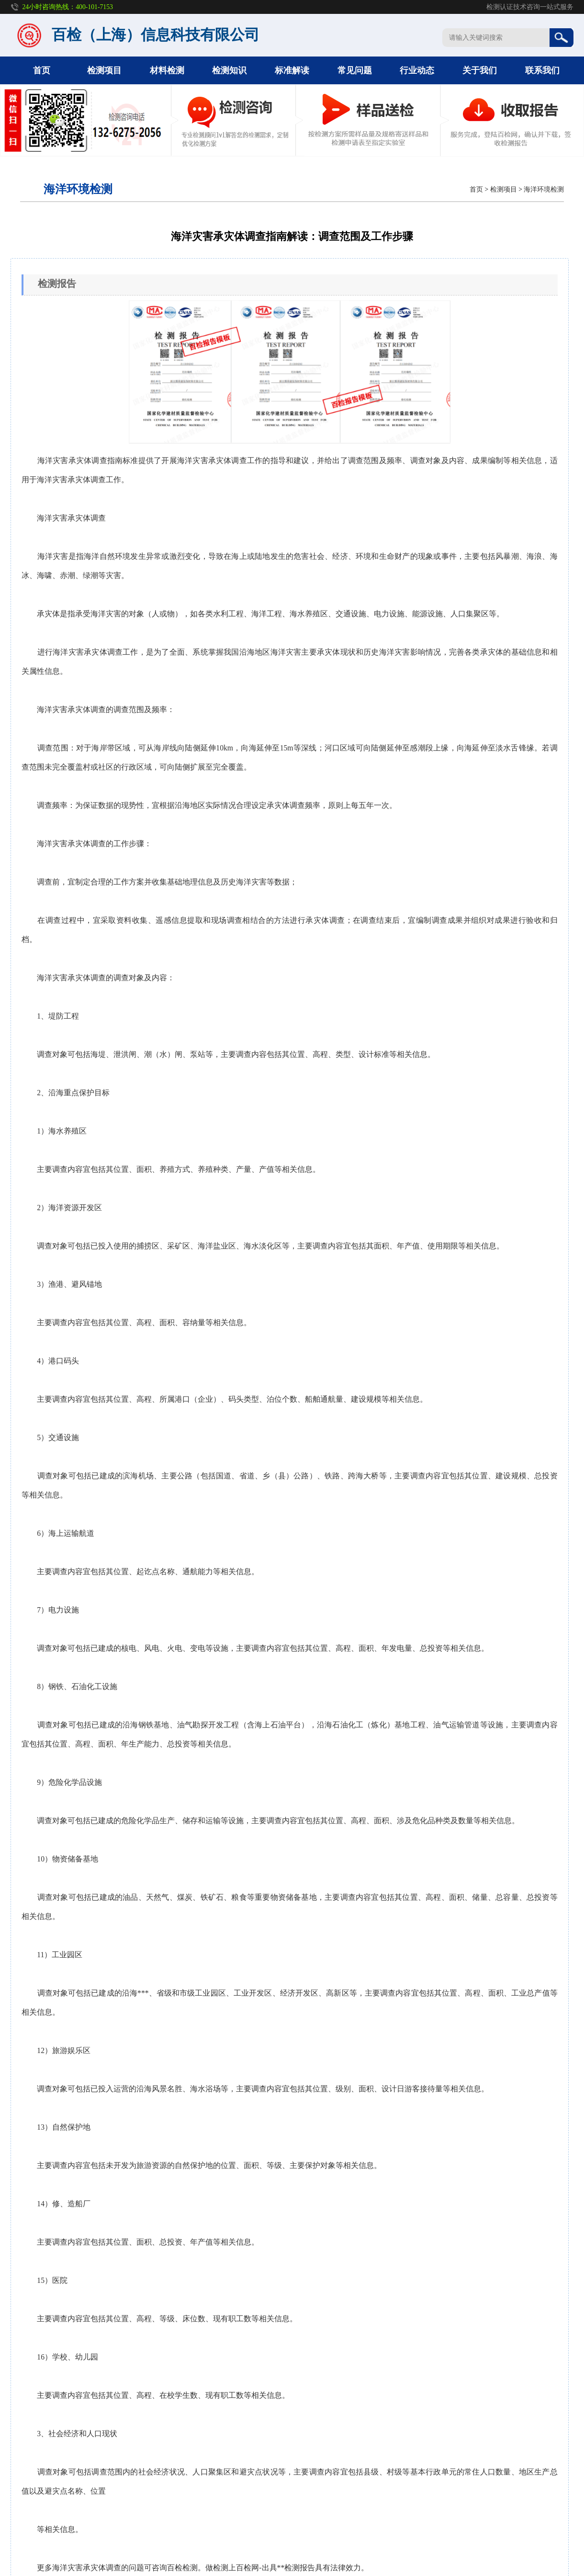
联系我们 (542, 70)
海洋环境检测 (544, 189)
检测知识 (229, 70)
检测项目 (104, 70)
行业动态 (417, 70)
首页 (41, 70)
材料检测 (167, 70)
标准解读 (292, 70)
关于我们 (479, 70)
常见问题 (354, 70)
